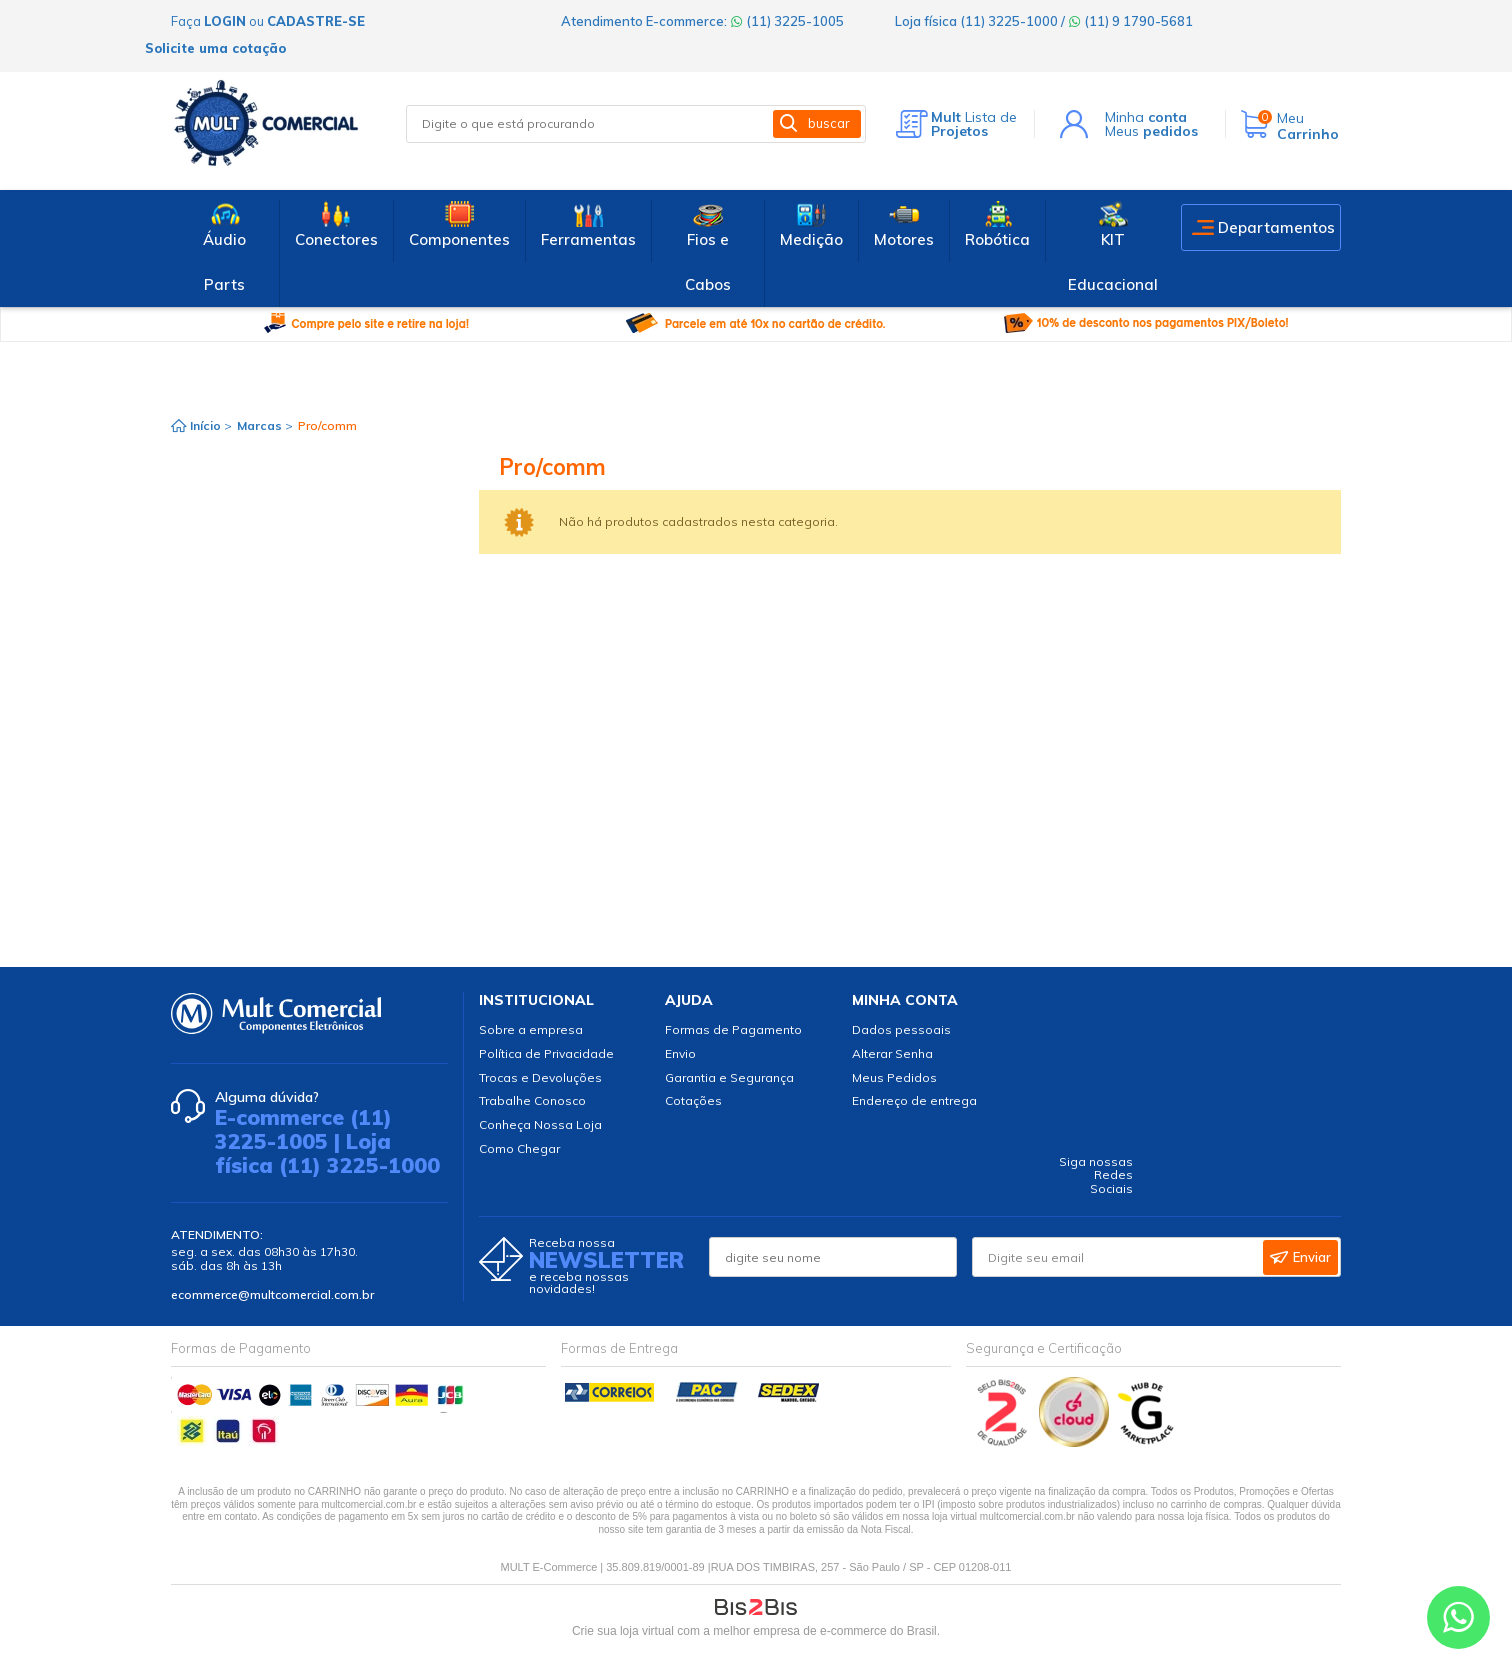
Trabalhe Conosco (532, 1100)
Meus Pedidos (894, 1077)
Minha (1146, 117)
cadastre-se (316, 21)
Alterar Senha (892, 1053)
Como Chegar (519, 1148)
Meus (1151, 131)
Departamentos (1276, 227)
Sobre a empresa (531, 1029)
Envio (680, 1053)
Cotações (693, 1100)
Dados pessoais (901, 1029)
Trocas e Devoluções (540, 1077)
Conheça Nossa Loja (540, 1124)
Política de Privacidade (546, 1053)
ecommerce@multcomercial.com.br (272, 1294)
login (225, 21)
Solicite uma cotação (215, 48)
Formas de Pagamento (733, 1029)
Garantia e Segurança (729, 1077)
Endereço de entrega (914, 1100)
